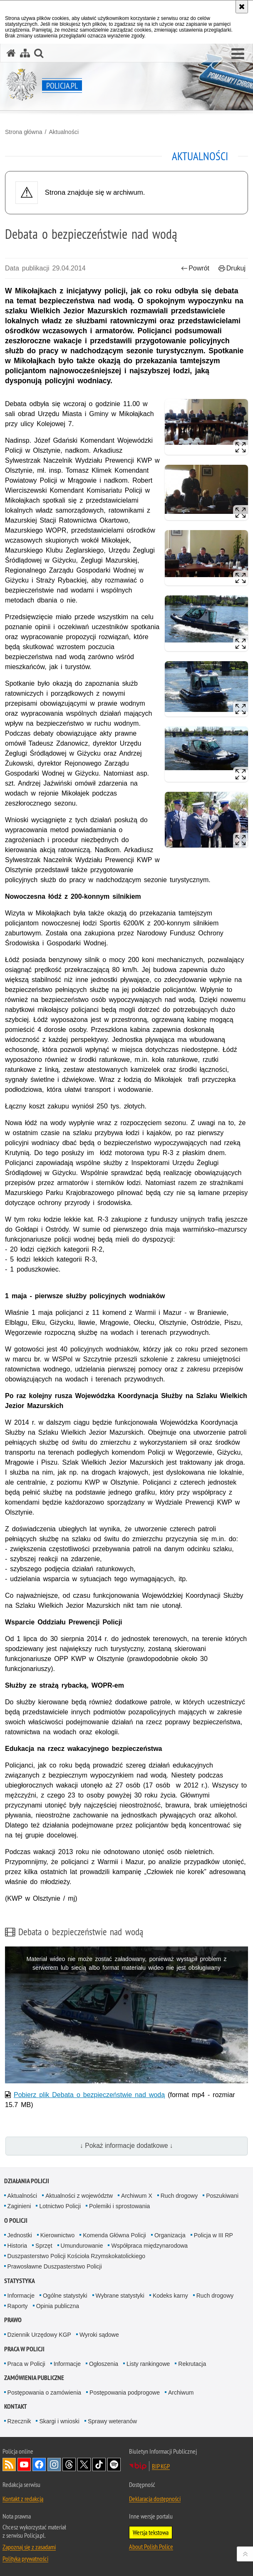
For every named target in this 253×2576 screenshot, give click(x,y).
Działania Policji (26, 2181)
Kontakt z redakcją (22, 2498)
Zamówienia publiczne (34, 2377)
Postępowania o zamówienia (44, 2392)
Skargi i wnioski (59, 2421)
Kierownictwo (57, 2235)
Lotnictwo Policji (60, 2206)
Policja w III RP (213, 2235)
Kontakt (15, 2406)
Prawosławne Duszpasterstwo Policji (54, 2266)
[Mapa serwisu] (25, 53)
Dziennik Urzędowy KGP (39, 2334)
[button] (237, 54)
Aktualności (64, 132)
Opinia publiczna (57, 2306)
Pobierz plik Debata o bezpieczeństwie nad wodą (89, 2094)
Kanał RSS (9, 2464)
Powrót (195, 268)
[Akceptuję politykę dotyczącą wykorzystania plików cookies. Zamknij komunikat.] (242, 6)
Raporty (17, 2306)
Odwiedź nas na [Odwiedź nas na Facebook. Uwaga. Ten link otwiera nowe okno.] (39, 2464)
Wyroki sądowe (99, 2334)
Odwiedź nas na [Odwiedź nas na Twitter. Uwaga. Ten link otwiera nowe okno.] (84, 2464)
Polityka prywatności (25, 2558)
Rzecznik (19, 2421)
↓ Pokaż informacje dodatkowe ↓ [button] (126, 2145)
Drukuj (232, 268)
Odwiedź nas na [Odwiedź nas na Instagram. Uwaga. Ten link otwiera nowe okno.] (54, 2464)
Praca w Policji (24, 2349)
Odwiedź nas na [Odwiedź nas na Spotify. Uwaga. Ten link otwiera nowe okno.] (114, 2464)
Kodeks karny (170, 2295)
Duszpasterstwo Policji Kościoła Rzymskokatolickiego (76, 2256)
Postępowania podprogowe (124, 2392)
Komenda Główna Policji (114, 2235)
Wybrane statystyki (120, 2295)
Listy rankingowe (148, 2363)
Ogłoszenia (103, 2363)
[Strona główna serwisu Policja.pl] (11, 53)
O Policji (15, 2220)
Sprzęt (43, 2245)
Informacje (21, 2295)
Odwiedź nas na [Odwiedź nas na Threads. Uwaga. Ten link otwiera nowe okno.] (69, 2464)
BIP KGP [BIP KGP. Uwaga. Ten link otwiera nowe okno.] (161, 2466)
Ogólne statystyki (65, 2295)
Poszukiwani (222, 2195)
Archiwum (180, 2392)
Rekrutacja (192, 2363)
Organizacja (170, 2235)
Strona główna (23, 132)
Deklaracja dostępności (155, 2498)
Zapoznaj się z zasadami (29, 2547)
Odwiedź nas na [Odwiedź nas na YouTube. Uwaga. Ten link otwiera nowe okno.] (24, 2464)
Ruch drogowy (179, 2195)
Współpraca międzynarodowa (149, 2245)
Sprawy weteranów (112, 2421)
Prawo (13, 2320)
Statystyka (19, 2280)
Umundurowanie (82, 2245)
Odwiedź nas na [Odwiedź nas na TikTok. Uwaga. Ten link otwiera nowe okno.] (99, 2464)
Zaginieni (19, 2206)
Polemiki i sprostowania (119, 2206)
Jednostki (19, 2235)
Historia (17, 2245)
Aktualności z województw (79, 2195)
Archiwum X (136, 2195)
